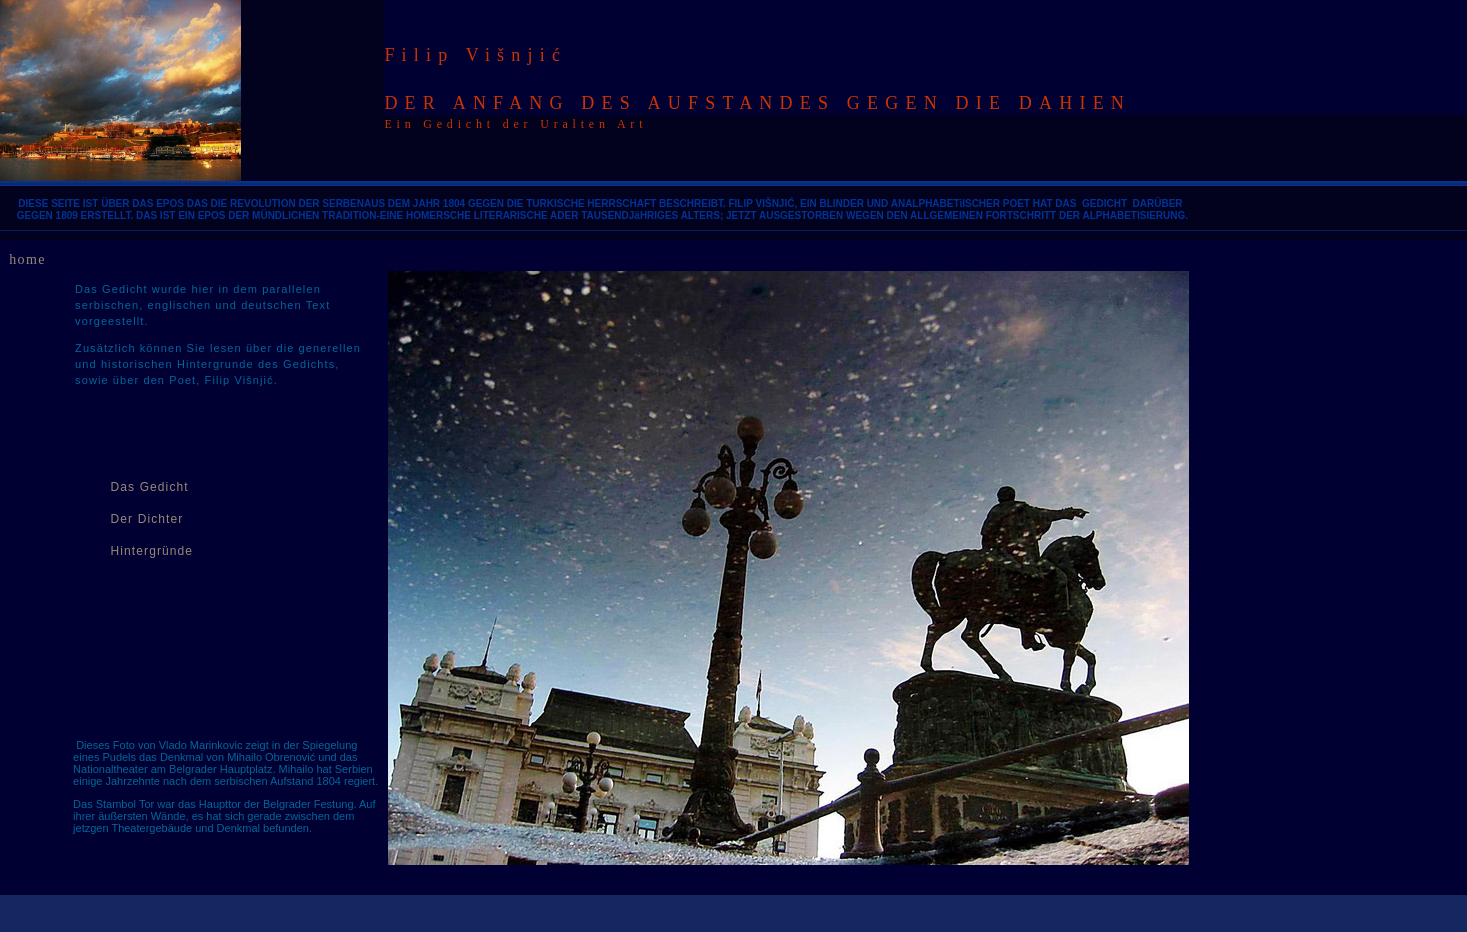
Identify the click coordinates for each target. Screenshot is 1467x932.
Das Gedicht (150, 487)
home (27, 259)
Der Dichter (147, 519)
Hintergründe (152, 551)
